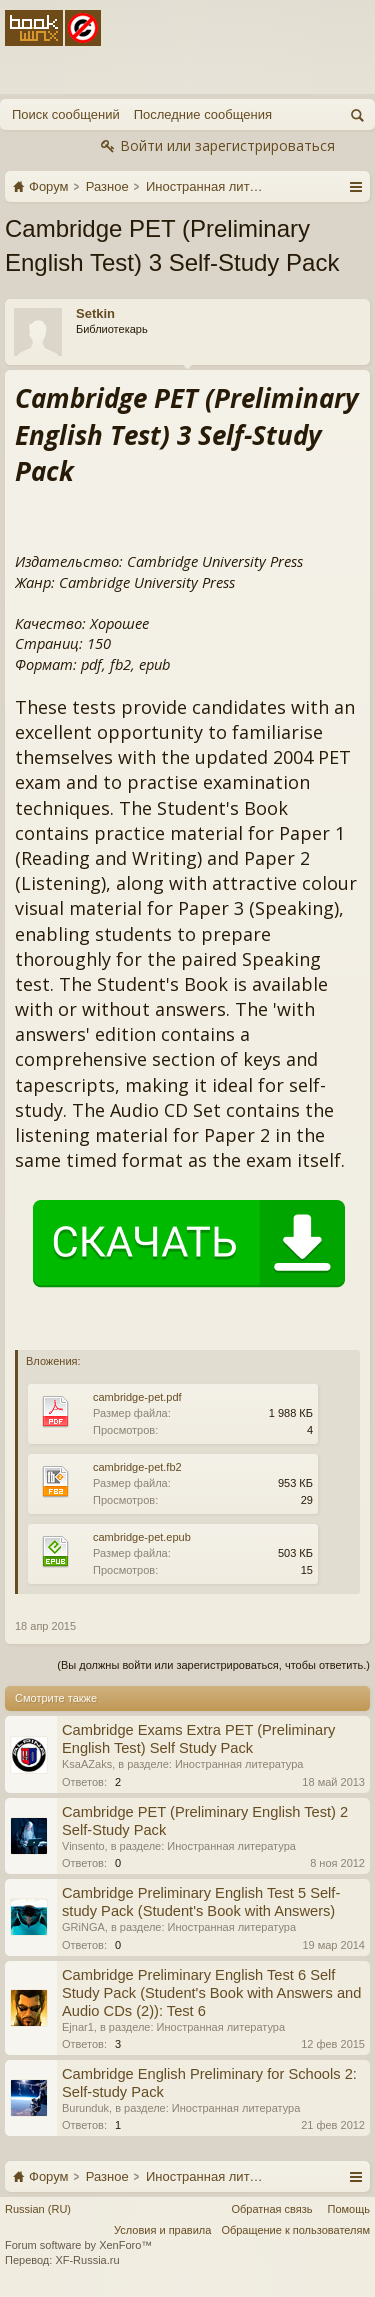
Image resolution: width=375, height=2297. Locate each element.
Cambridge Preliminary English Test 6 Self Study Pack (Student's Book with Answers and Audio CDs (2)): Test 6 (211, 1993)
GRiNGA (83, 1927)
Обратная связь (271, 2209)
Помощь (349, 2209)
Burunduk (85, 2108)
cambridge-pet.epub (142, 1537)
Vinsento (83, 1846)
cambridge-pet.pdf (137, 1397)
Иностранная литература (239, 1764)
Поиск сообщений (66, 114)
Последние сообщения (203, 114)
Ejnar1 (78, 2027)
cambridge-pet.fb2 (137, 1467)
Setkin (95, 313)
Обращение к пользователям (295, 2230)
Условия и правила (162, 2230)
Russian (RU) (38, 2209)
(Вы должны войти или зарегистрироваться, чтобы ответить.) (213, 1665)
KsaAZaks (87, 1764)
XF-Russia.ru (87, 2260)
